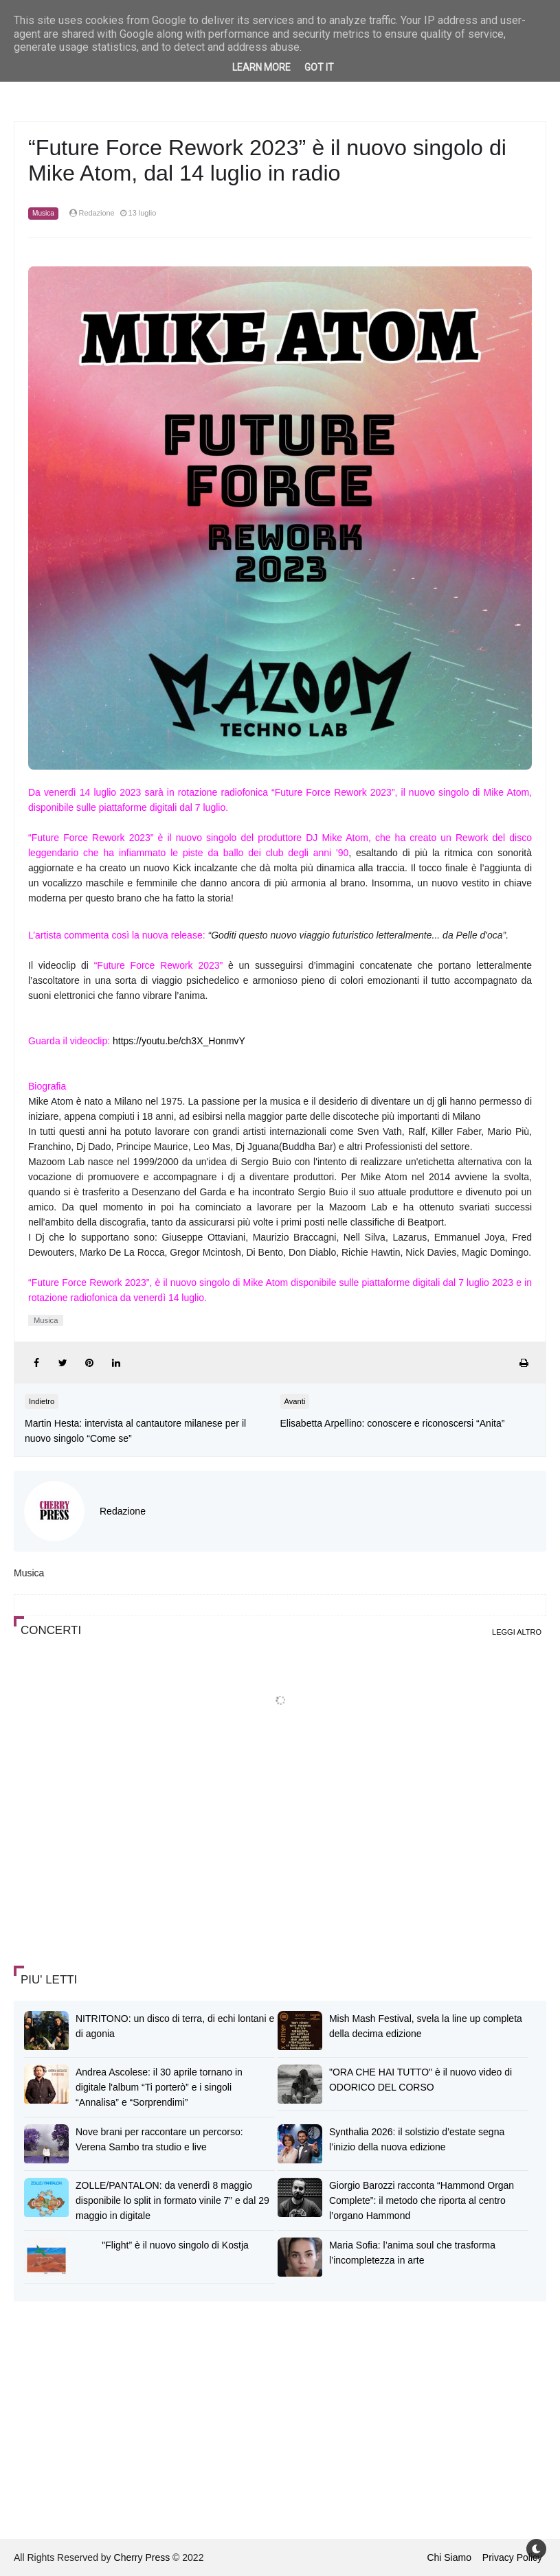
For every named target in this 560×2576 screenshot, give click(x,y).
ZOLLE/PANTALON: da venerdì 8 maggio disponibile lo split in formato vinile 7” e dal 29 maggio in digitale (172, 2200)
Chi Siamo (449, 2557)
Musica (43, 213)
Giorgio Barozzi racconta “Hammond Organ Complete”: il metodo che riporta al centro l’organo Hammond (421, 2200)
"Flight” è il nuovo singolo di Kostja (175, 2245)
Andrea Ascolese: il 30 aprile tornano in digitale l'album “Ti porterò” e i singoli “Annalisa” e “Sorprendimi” (159, 2087)
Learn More (261, 67)
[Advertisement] (117, 1855)
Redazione (123, 1511)
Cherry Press (142, 2557)
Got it (319, 67)
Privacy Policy (512, 2557)
